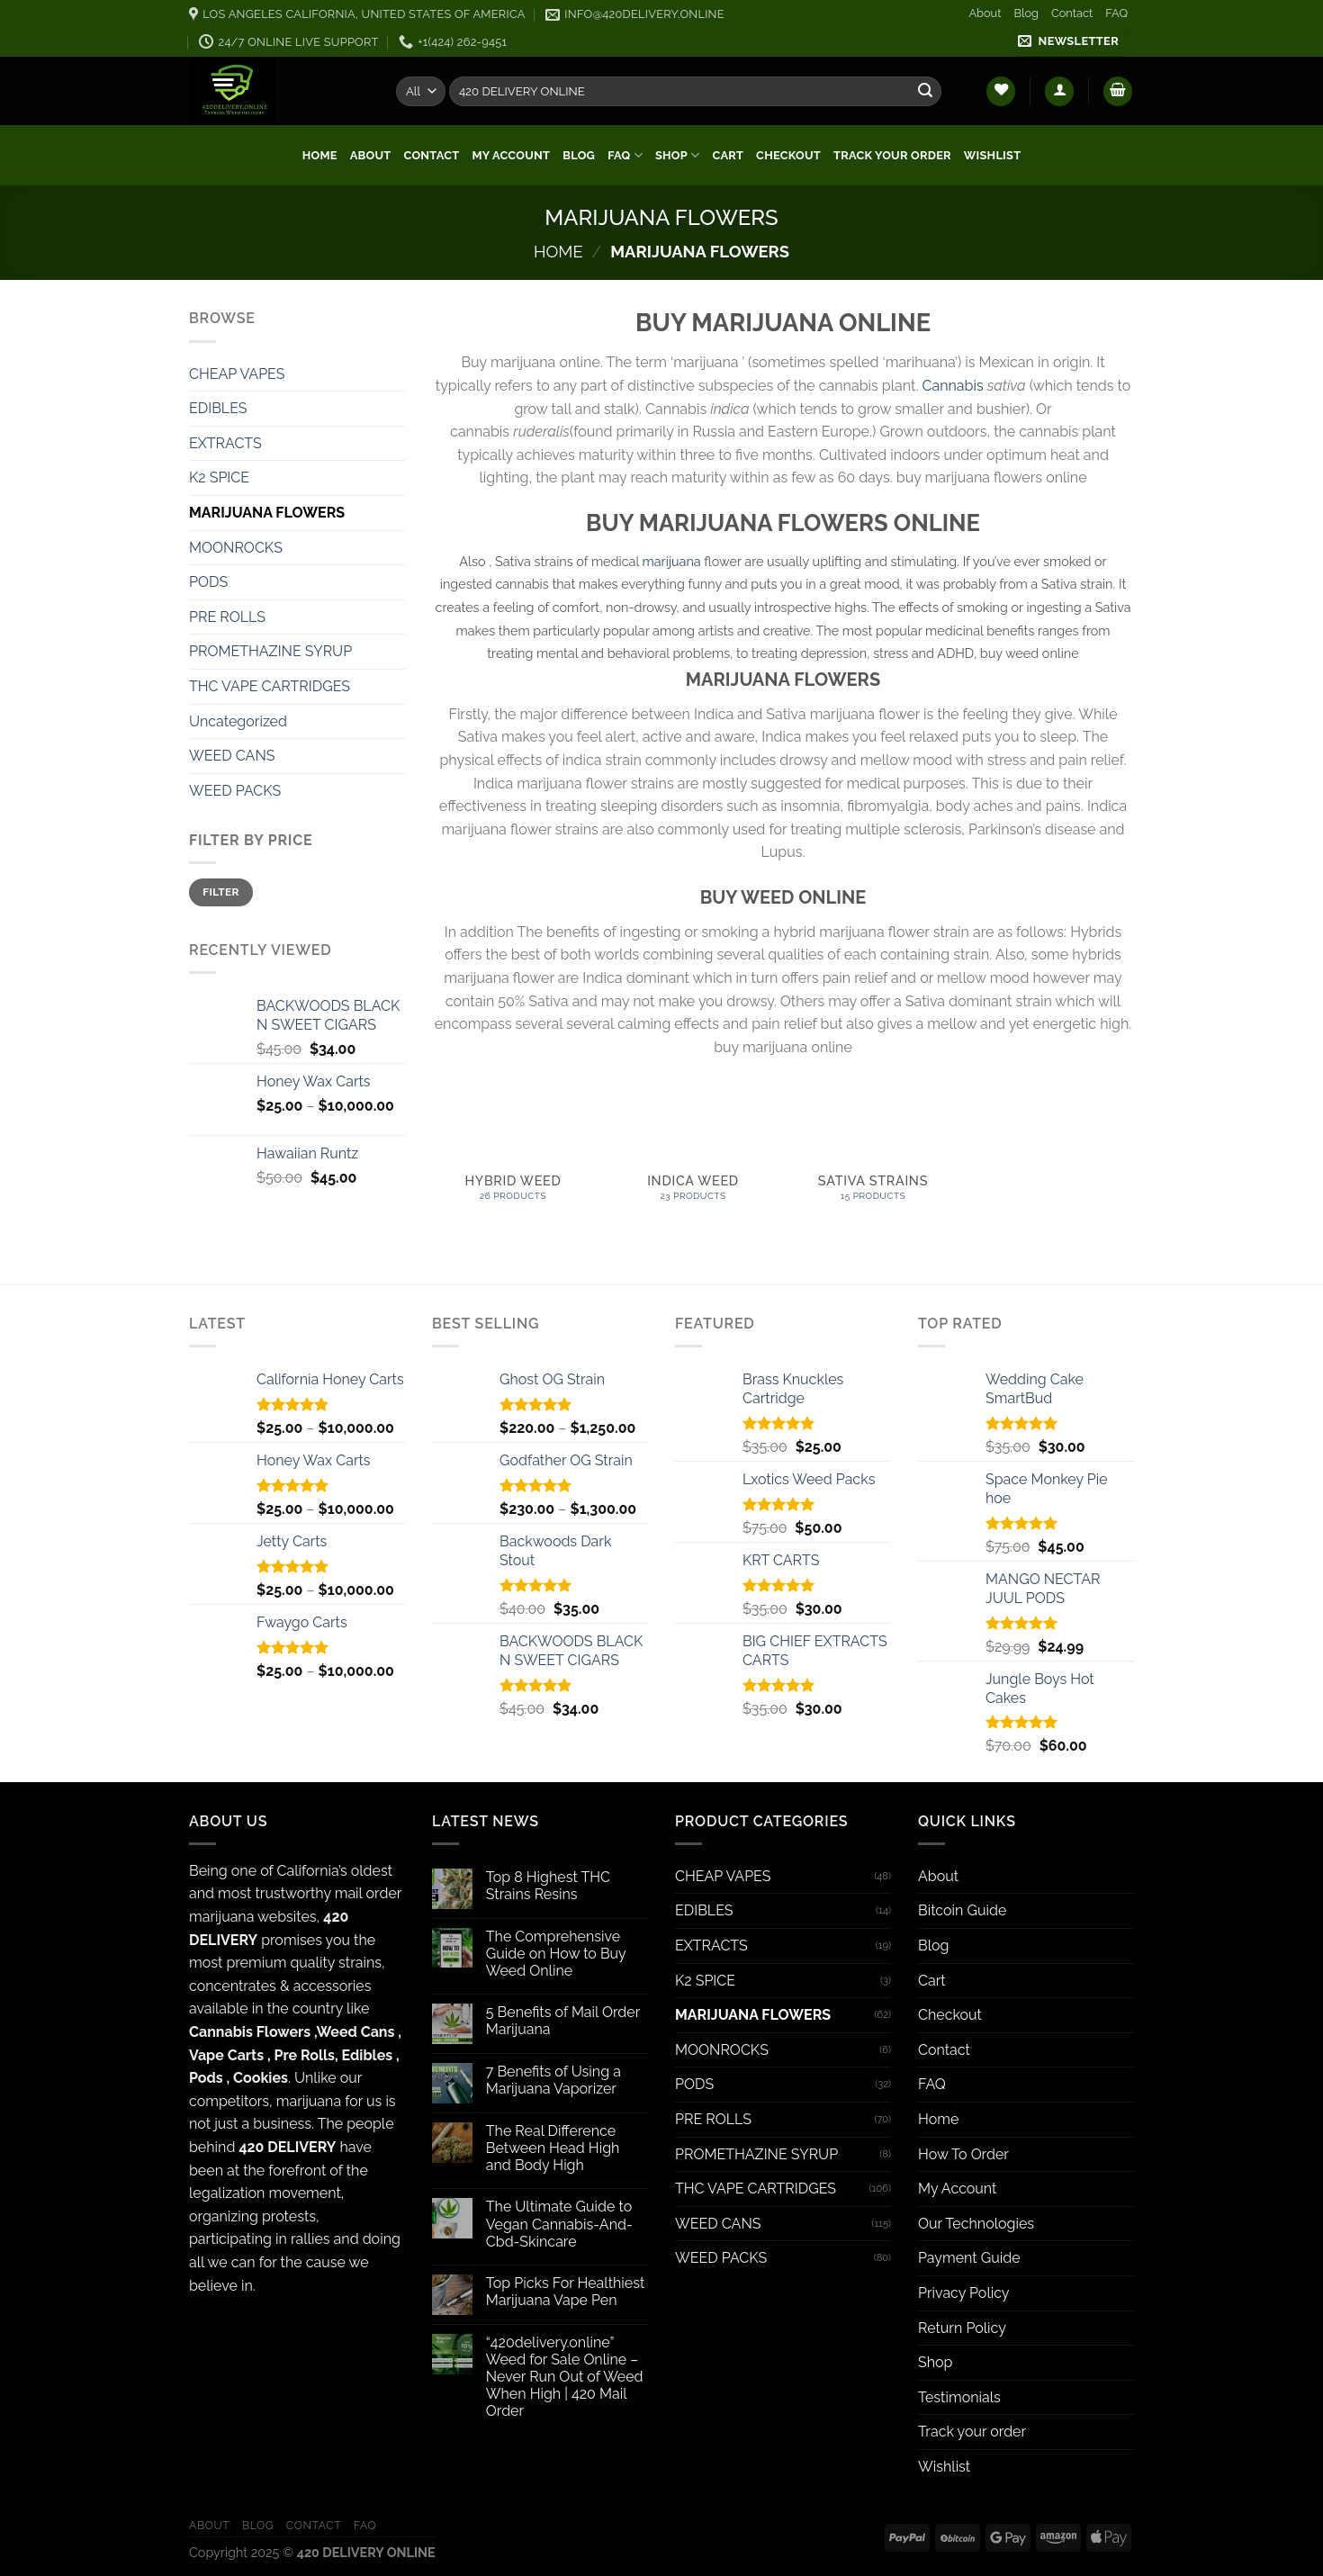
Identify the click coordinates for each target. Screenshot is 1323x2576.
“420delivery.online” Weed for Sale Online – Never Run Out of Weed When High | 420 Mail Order (565, 2377)
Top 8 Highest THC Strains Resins (548, 1886)
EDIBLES (218, 408)
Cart (728, 155)
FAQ (1116, 13)
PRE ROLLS (227, 617)
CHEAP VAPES (237, 374)
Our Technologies (976, 2223)
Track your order (892, 155)
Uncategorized (238, 721)
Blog (1026, 13)
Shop (677, 155)
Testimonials (959, 2397)
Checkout (788, 155)
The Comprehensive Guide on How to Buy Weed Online (556, 1953)
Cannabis (953, 385)
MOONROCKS (236, 547)
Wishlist (992, 155)
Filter (220, 892)
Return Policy (962, 2328)
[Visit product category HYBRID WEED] (513, 1158)
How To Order (963, 2154)
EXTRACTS (225, 443)
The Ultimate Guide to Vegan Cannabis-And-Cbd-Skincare (559, 2223)
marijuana (672, 561)
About (984, 13)
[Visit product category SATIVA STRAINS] (873, 1158)
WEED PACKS (235, 790)
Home (320, 155)
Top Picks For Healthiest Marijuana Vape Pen (565, 2291)
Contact (1072, 13)
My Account (511, 155)
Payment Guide (969, 2257)
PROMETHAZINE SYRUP (270, 651)
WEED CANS (231, 755)
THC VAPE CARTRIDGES (269, 686)
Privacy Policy (964, 2292)
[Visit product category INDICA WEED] (693, 1158)
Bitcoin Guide (962, 1910)
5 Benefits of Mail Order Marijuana (563, 2021)
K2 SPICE (219, 477)
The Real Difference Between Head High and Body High (553, 2148)
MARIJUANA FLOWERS (267, 512)
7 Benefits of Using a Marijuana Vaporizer (553, 2080)
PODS (208, 581)
